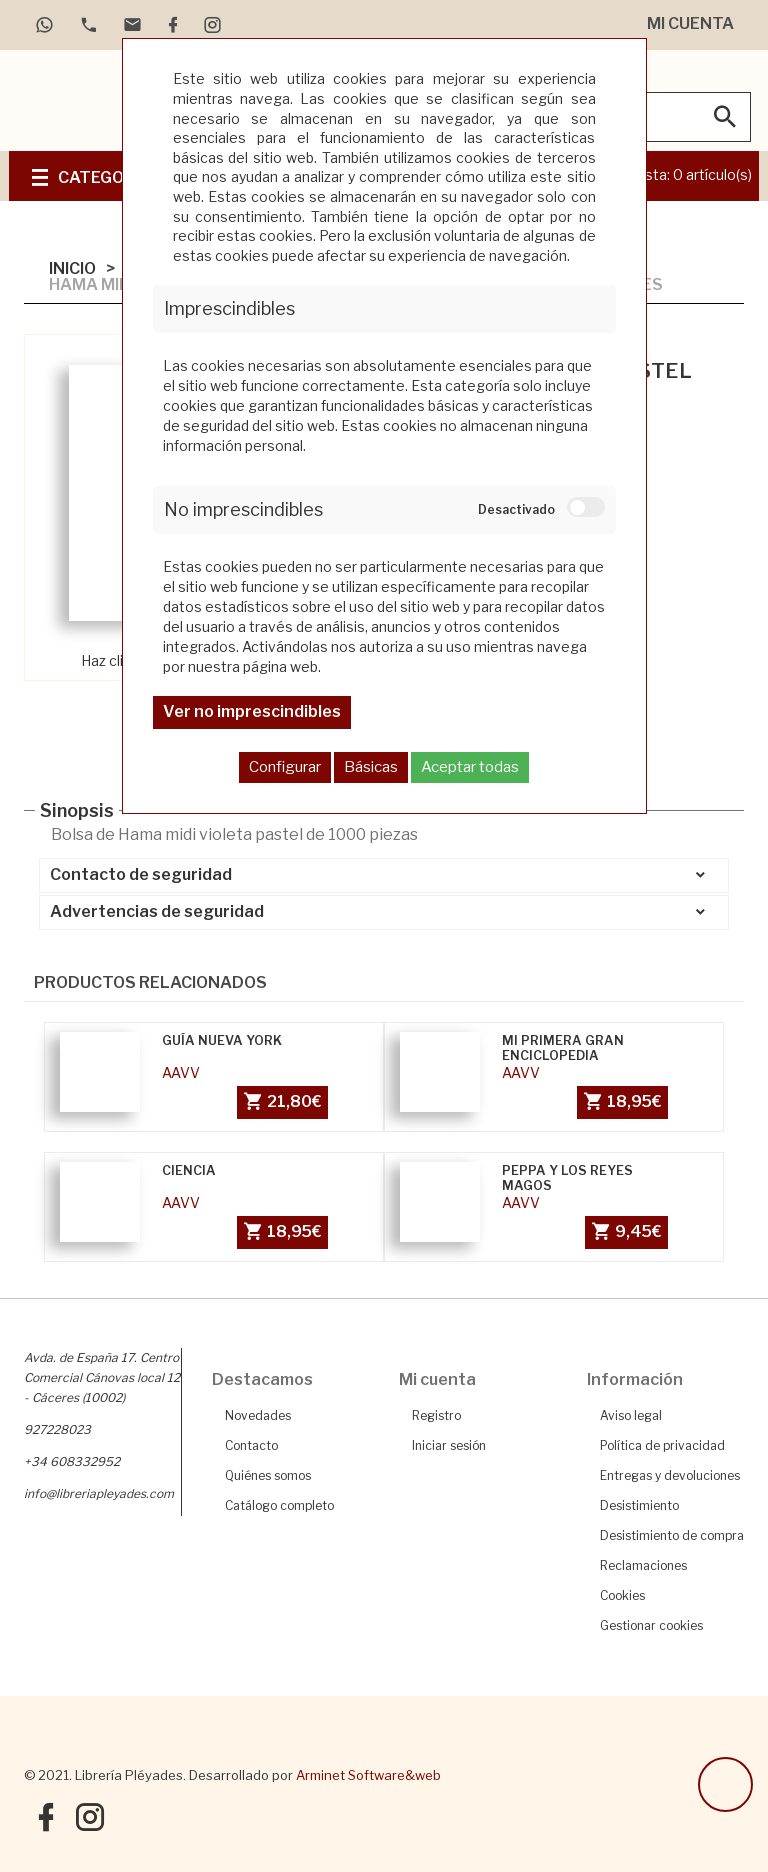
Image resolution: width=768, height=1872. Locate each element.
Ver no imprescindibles (252, 711)
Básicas (371, 767)
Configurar (285, 767)
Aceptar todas (470, 767)
